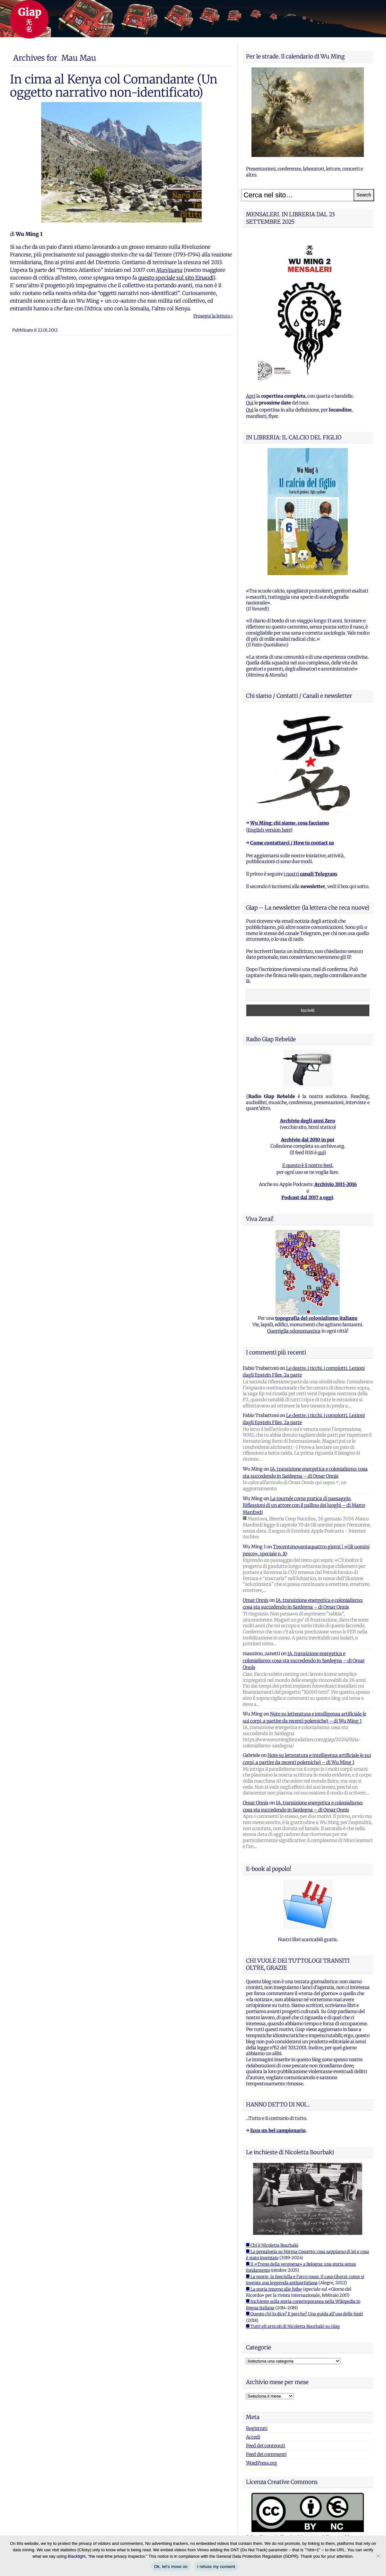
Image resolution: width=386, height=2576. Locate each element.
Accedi (253, 2437)
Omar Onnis (255, 1600)
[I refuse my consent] (378, 2556)
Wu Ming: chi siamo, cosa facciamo (289, 823)
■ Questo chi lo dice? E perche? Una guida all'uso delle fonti (304, 2314)
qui (321, 1152)
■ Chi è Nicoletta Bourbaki (272, 2245)
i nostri (310, 874)
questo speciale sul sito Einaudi (175, 277)
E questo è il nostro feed (307, 1165)
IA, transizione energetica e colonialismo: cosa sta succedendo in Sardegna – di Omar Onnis (304, 1660)
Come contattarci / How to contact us (292, 843)
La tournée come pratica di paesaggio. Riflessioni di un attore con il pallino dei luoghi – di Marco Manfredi (304, 1505)
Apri (250, 396)
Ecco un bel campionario (278, 2130)
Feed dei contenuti (265, 2446)
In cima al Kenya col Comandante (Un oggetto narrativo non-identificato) (113, 85)
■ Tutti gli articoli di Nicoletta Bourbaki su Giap (293, 2326)
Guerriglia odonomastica (293, 1331)
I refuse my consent (216, 2566)
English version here (269, 830)
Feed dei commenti (266, 2454)
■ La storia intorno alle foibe (274, 2289)
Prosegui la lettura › (212, 316)
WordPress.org (261, 2463)
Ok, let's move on (171, 2566)
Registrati (257, 2428)
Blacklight (77, 2556)
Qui (249, 403)
